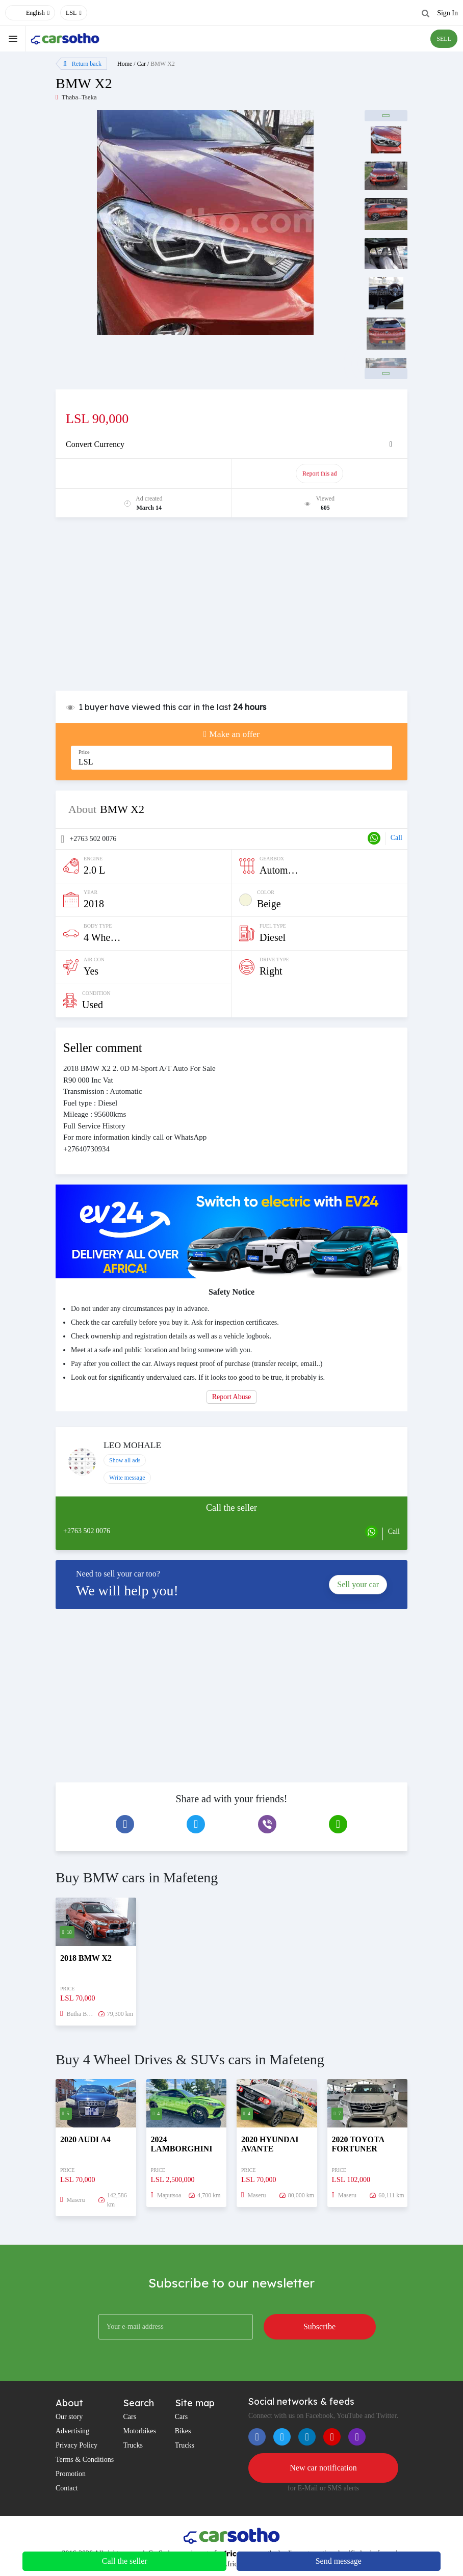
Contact (67, 2488)
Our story (69, 2417)
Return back (82, 63)
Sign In (447, 13)
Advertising (72, 2431)
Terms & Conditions (85, 2459)
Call (396, 838)
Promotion (71, 2474)
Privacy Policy (76, 2445)
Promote (144, 473)
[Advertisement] (231, 609)
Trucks (132, 2445)
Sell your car (358, 1584)
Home (124, 63)
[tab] (231, 444)
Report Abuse (231, 1397)
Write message (127, 1477)
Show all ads (124, 1460)
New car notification (323, 2467)
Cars (129, 2417)
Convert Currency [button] (95, 444)
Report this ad (319, 473)
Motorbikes (139, 2431)
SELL (443, 38)
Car (141, 63)
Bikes (183, 2431)
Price (84, 752)
